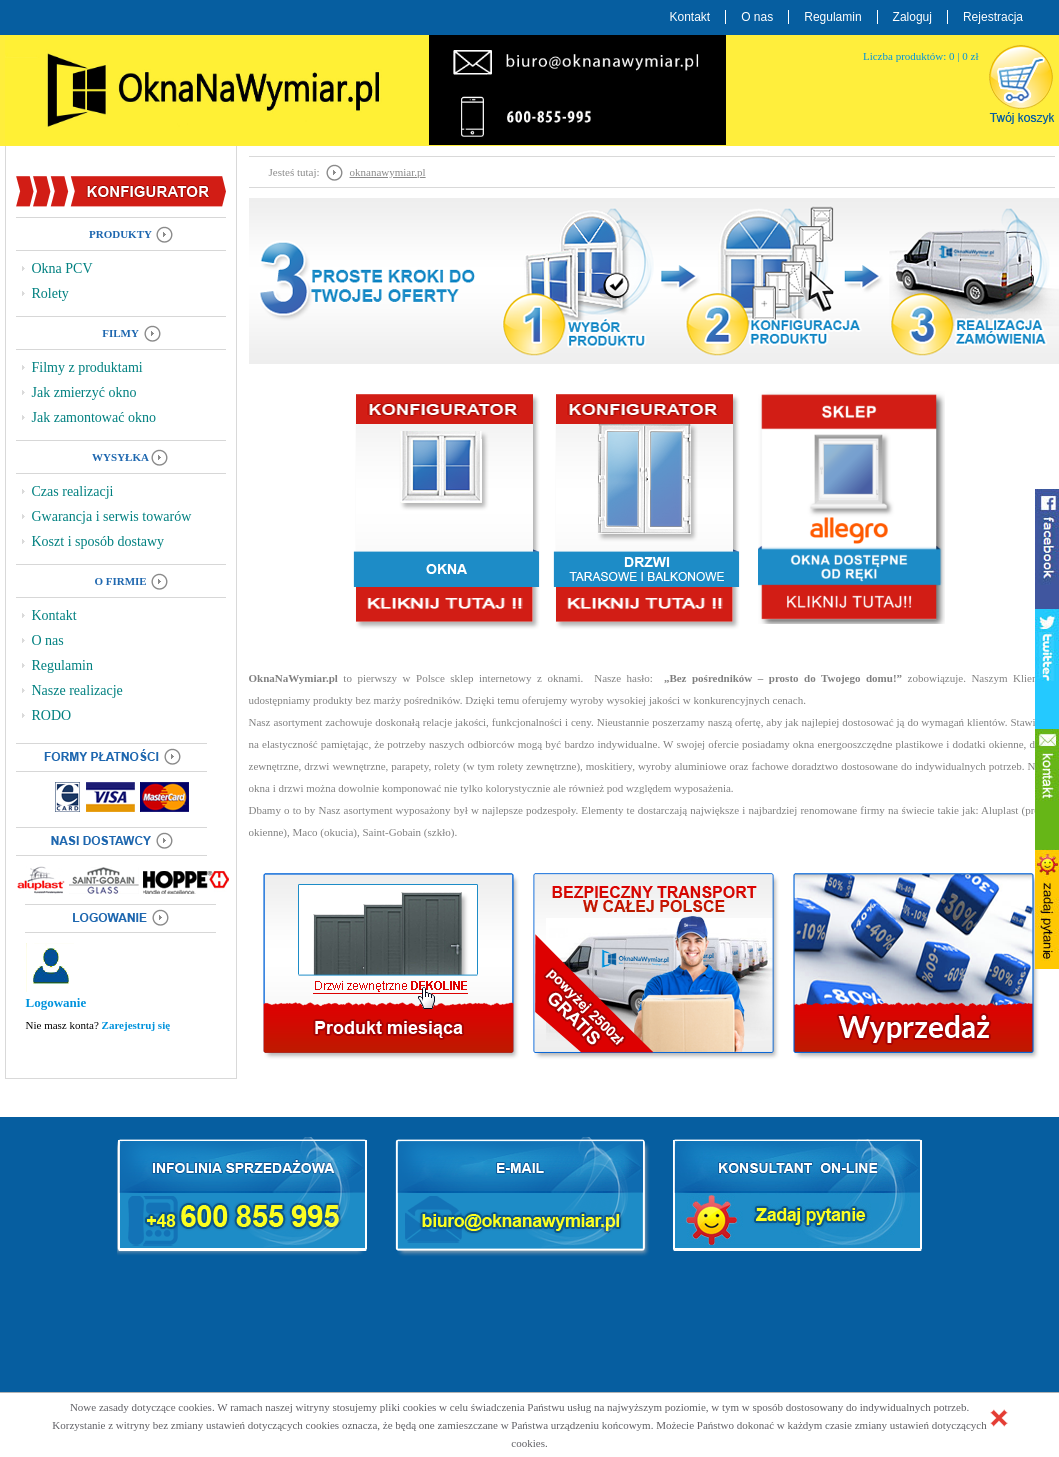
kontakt (1047, 789)
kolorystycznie (518, 788)
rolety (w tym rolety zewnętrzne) (507, 766)
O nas (757, 17)
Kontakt (690, 17)
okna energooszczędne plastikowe (868, 744)
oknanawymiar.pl (388, 172)
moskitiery (609, 766)
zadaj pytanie (1047, 909)
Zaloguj (912, 17)
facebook (1047, 549)
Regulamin (832, 17)
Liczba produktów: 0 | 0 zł (921, 56)
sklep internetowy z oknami (515, 678)
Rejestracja (993, 17)
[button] (999, 1418)
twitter (1047, 669)
